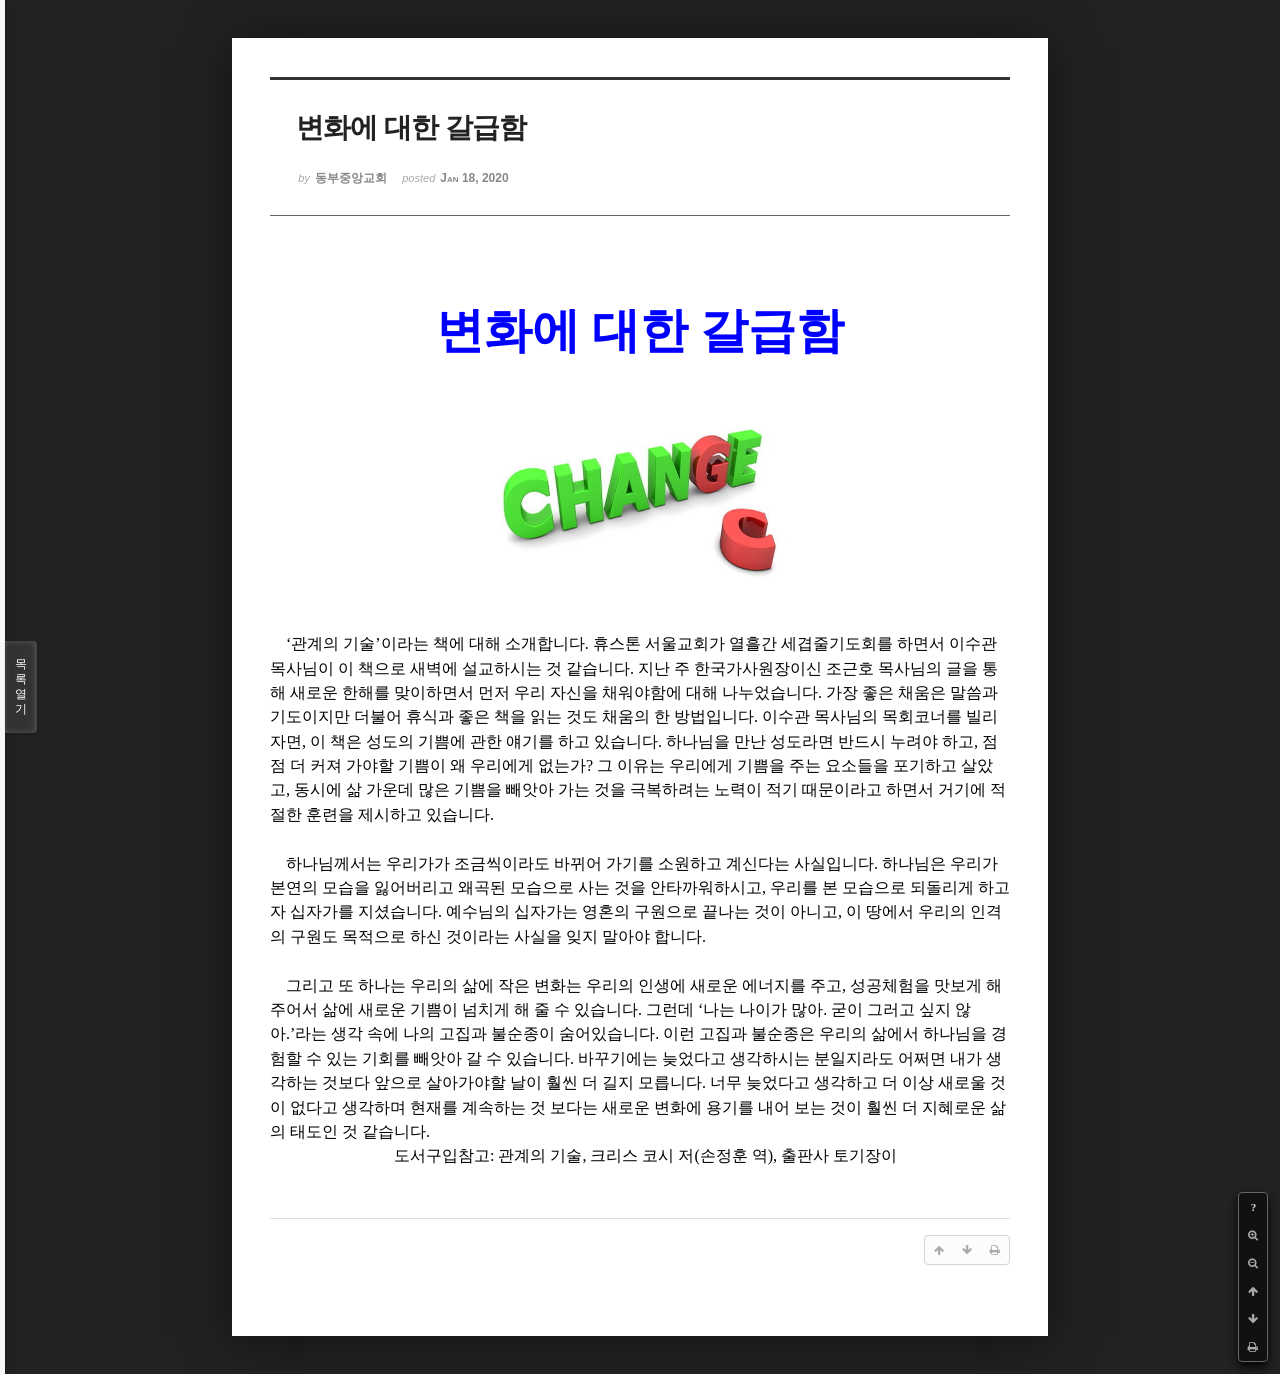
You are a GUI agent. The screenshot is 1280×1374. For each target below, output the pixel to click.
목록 (21, 687)
